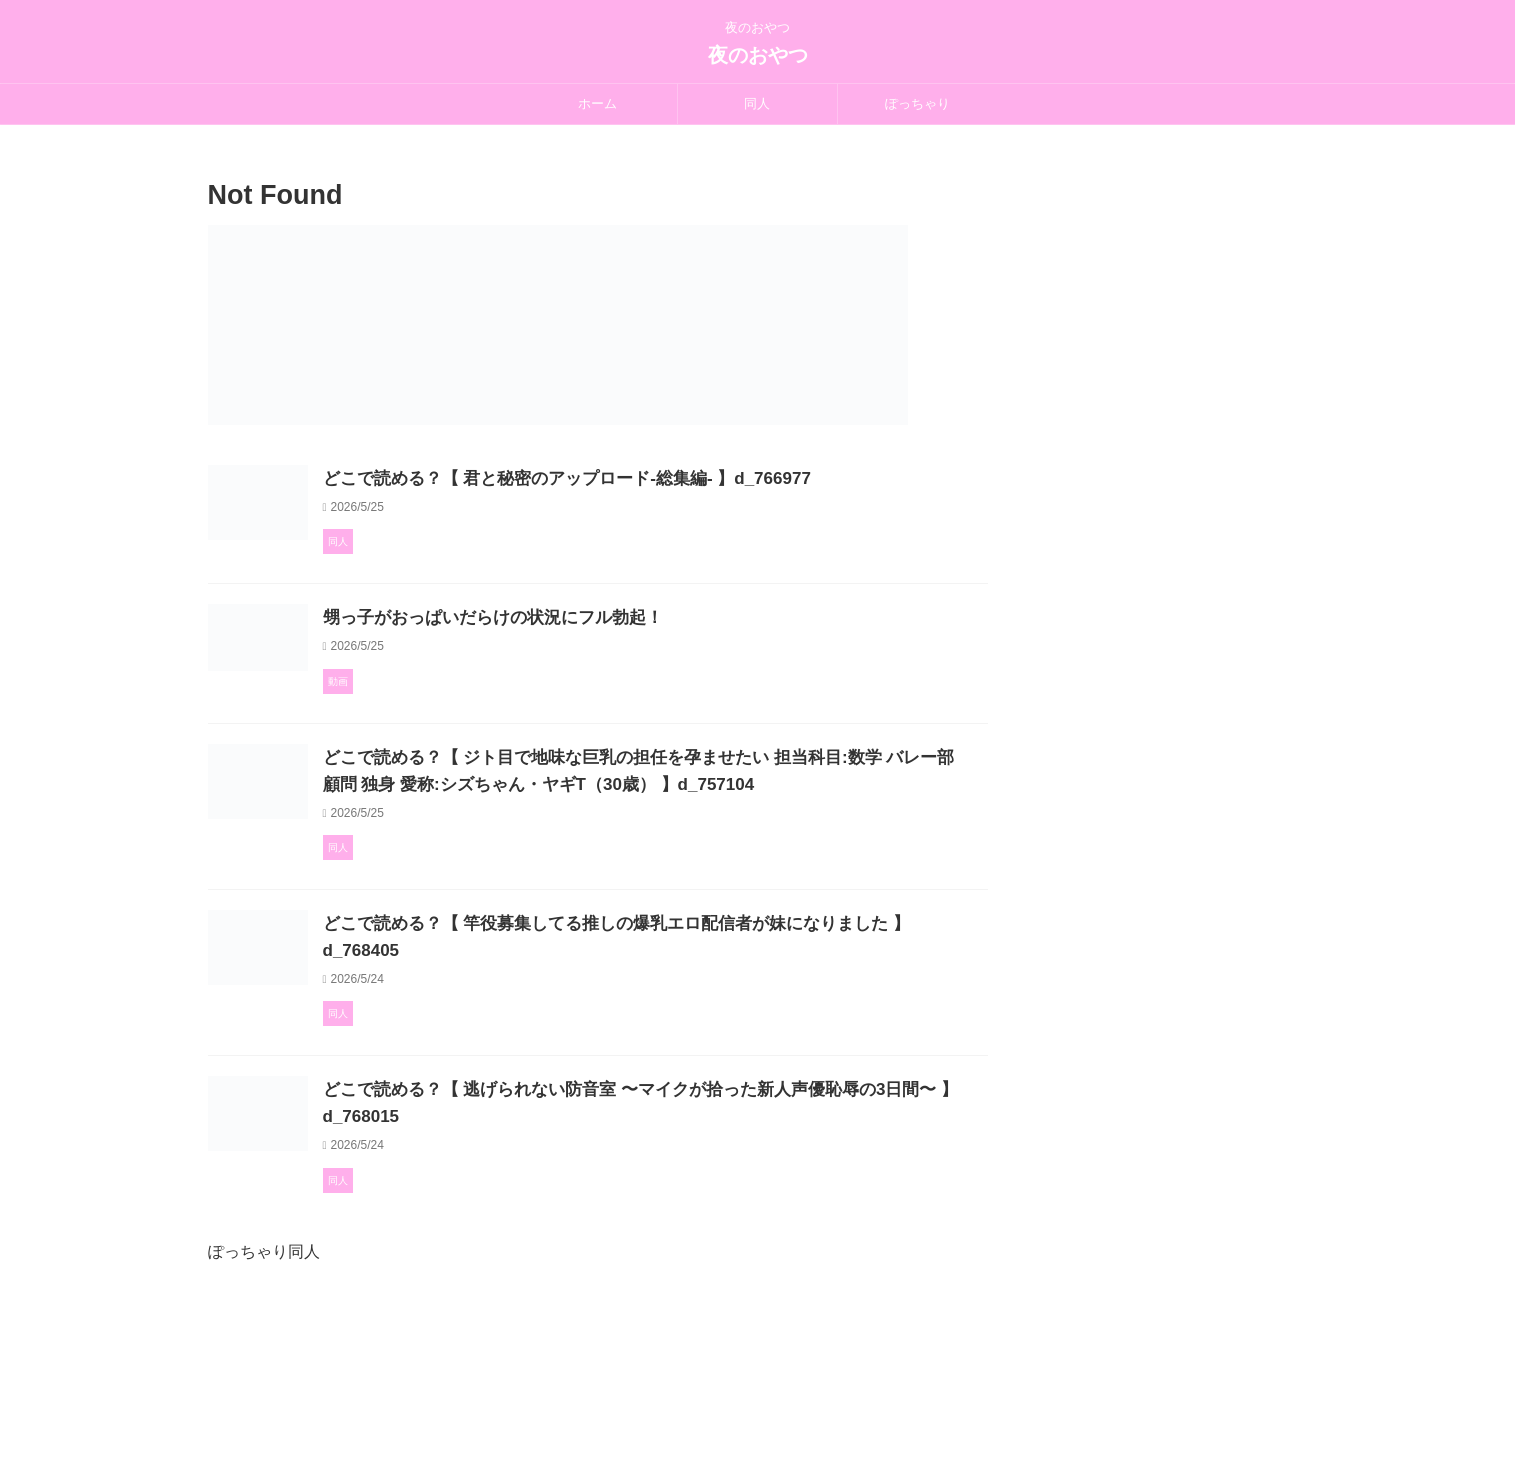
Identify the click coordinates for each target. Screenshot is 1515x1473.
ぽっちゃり (917, 103)
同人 (757, 103)
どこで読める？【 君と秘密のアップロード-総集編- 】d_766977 (653, 478)
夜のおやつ (758, 55)
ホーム (597, 103)
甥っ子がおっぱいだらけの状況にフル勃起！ (583, 669)
